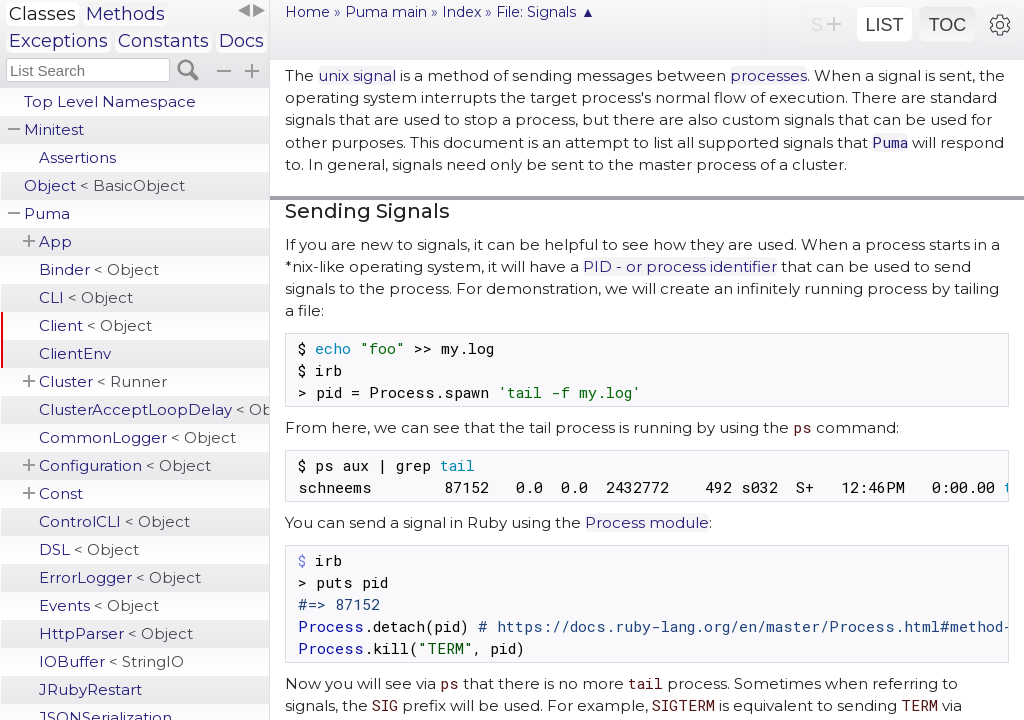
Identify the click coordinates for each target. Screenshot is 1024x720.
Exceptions (58, 41)
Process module (647, 522)
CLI (86, 297)
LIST (884, 25)
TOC (948, 25)
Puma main (386, 12)
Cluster (103, 381)
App (55, 241)
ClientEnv (75, 353)
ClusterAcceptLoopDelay (154, 409)
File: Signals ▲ (545, 12)
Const (61, 493)
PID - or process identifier (680, 266)
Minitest (54, 129)
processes (768, 75)
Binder (99, 269)
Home (307, 12)
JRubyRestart (90, 689)
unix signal (357, 75)
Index (461, 12)
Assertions (77, 157)
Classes (42, 14)
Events (99, 605)
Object (104, 185)
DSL (89, 549)
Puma (47, 213)
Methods (125, 14)
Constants (163, 41)
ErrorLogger (120, 577)
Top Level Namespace (110, 101)
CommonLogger (137, 437)
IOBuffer (111, 661)
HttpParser (116, 633)
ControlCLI (114, 521)
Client (95, 325)
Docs (241, 41)
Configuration (125, 465)
